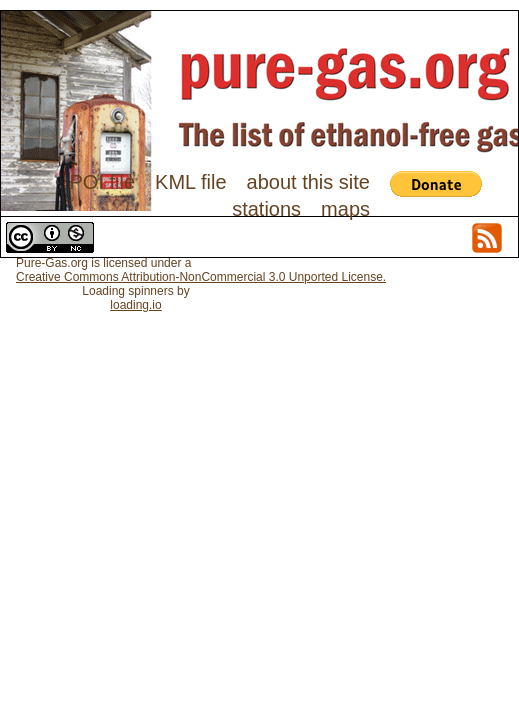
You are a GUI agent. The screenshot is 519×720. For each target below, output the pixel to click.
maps (345, 209)
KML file (191, 182)
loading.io (135, 305)
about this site (308, 182)
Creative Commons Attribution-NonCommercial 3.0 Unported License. (201, 277)
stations (266, 209)
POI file (102, 182)
